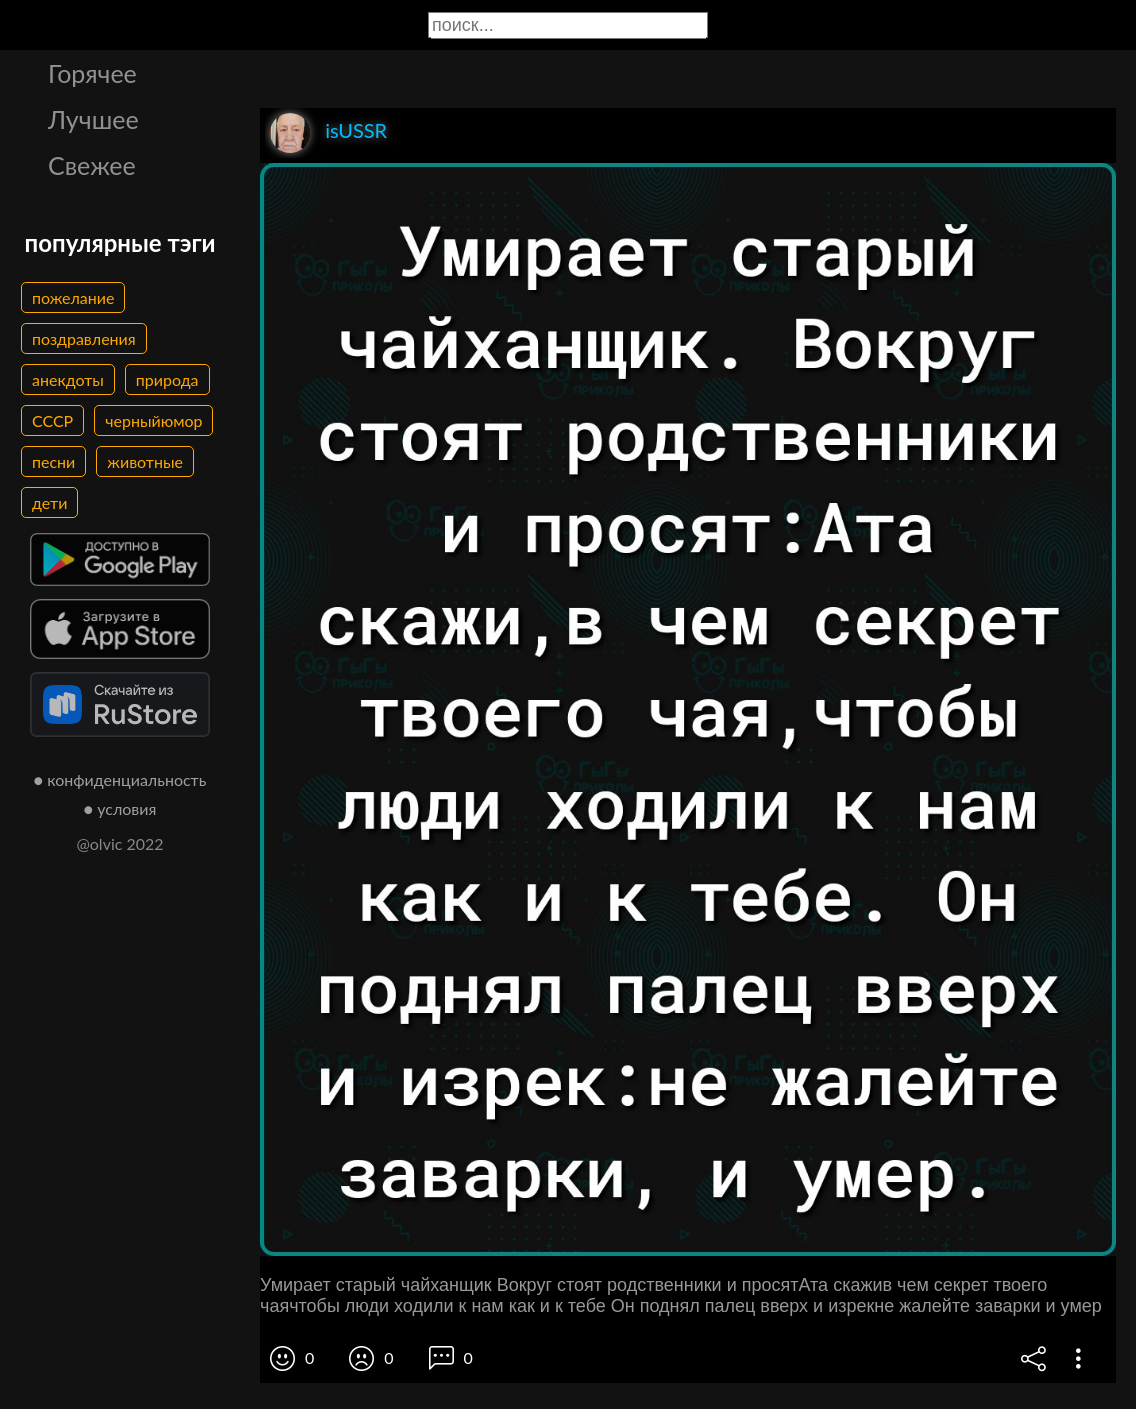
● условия (120, 808)
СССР (52, 420)
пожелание (73, 297)
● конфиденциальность (120, 779)
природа (167, 379)
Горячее (92, 73)
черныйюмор (153, 420)
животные (145, 461)
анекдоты (68, 379)
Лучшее (93, 119)
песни (53, 461)
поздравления (84, 338)
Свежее (92, 165)
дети (49, 502)
